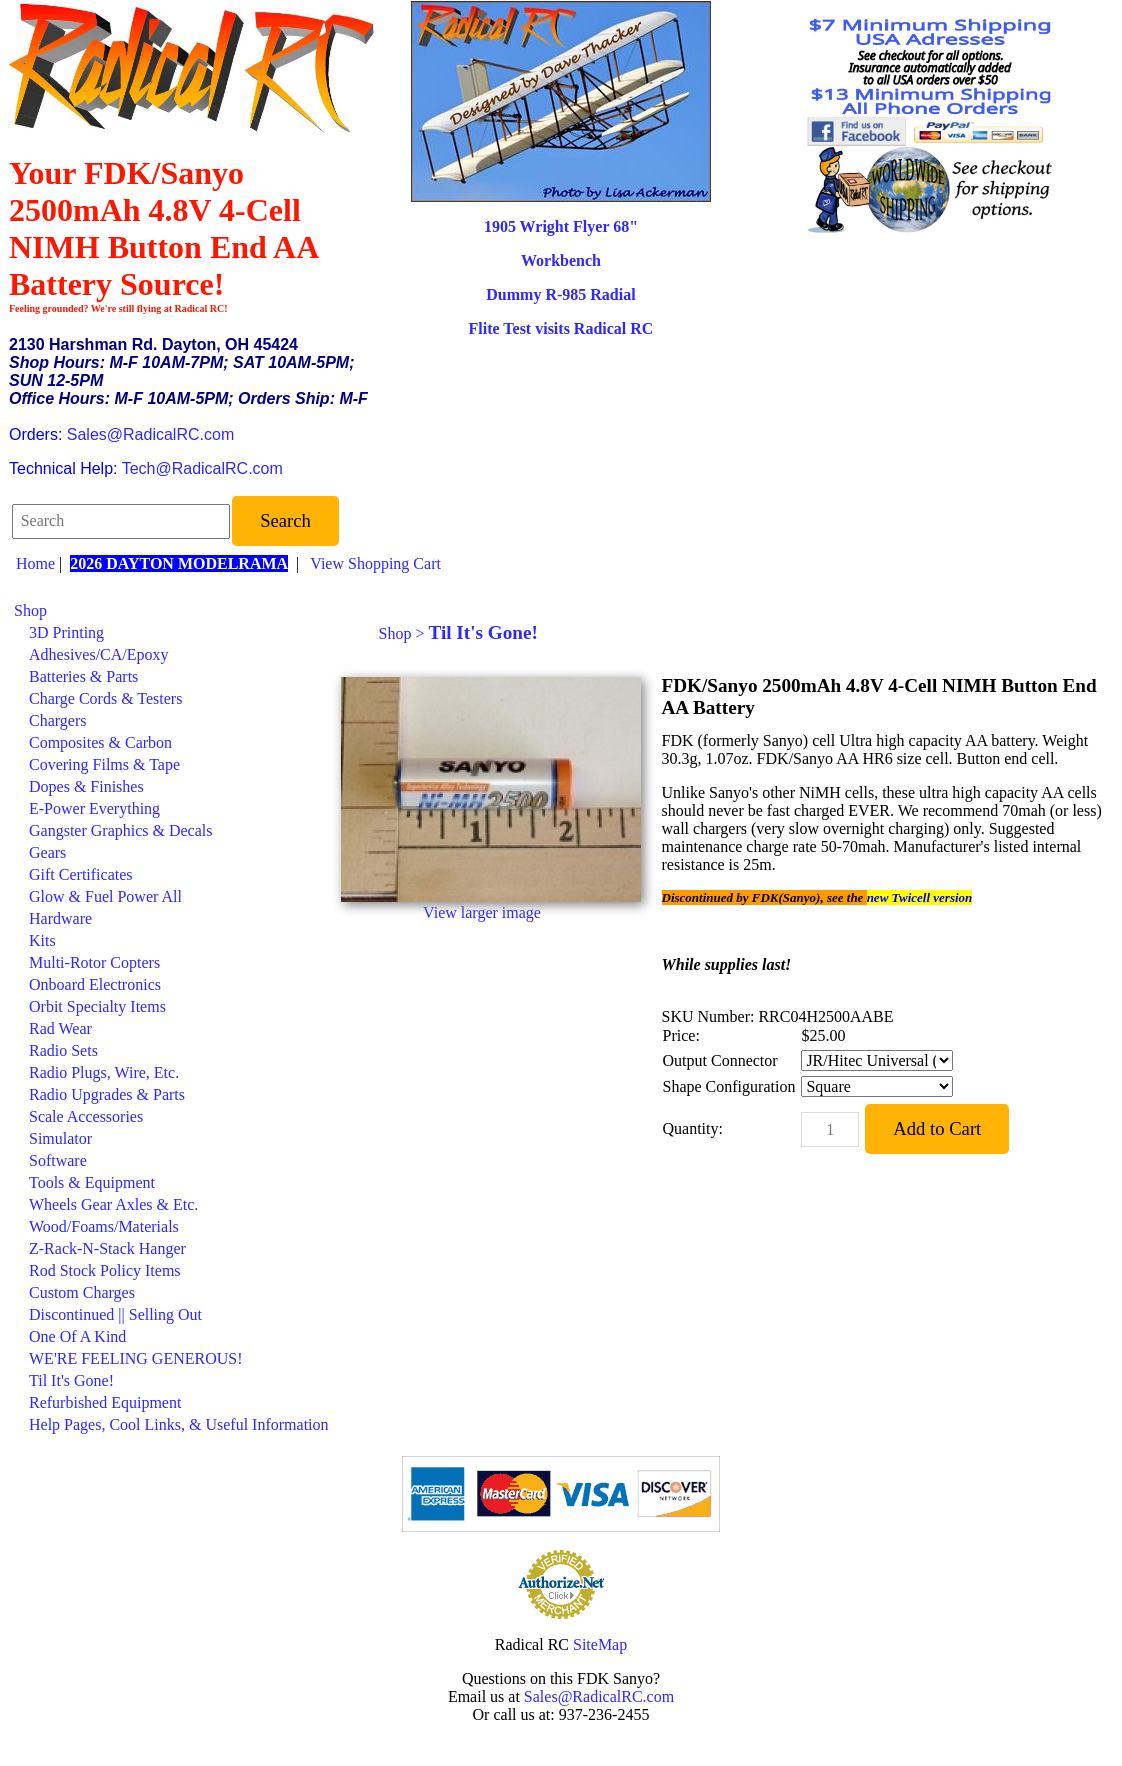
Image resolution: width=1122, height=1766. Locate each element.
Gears (47, 852)
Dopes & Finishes (86, 786)
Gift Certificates (81, 874)
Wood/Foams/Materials (104, 1226)
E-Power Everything (94, 808)
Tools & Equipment (92, 1182)
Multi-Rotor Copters (94, 962)
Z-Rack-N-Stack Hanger (107, 1248)
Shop (30, 610)
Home (35, 563)
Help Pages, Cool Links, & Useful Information (179, 1424)
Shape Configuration (729, 1086)
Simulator (60, 1138)
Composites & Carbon (100, 742)
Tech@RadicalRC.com (202, 468)
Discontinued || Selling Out (115, 1314)
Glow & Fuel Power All (105, 896)
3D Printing (66, 632)
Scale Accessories (86, 1116)
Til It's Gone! (71, 1380)
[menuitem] (171, 611)
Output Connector (720, 1060)
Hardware (60, 918)
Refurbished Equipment (105, 1402)
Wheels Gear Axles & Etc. (113, 1204)
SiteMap (600, 1644)
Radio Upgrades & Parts (107, 1094)
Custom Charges (82, 1292)
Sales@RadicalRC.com (150, 434)
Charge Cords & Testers (105, 698)
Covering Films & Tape (104, 764)
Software (58, 1160)
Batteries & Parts (83, 676)
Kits (42, 940)
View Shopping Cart (375, 563)
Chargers (57, 720)
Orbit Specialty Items (97, 1006)
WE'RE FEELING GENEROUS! (136, 1358)
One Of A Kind (77, 1336)
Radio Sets (63, 1050)
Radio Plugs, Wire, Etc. (104, 1072)
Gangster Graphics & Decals (121, 830)
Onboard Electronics (95, 984)
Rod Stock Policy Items (105, 1270)
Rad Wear (60, 1028)
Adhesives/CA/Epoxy (99, 654)
